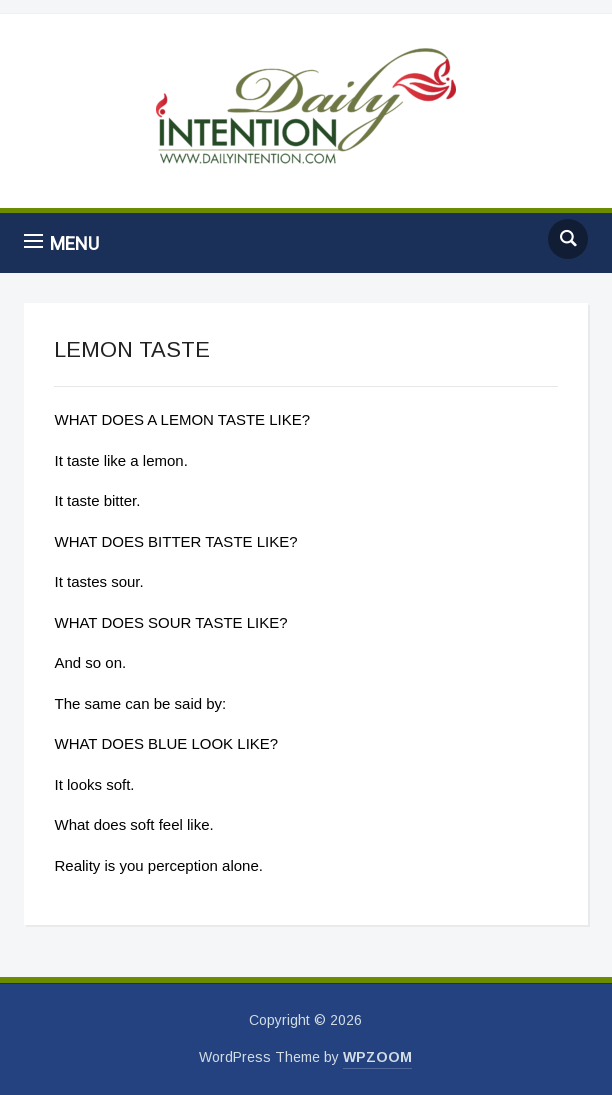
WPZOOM (377, 1057)
